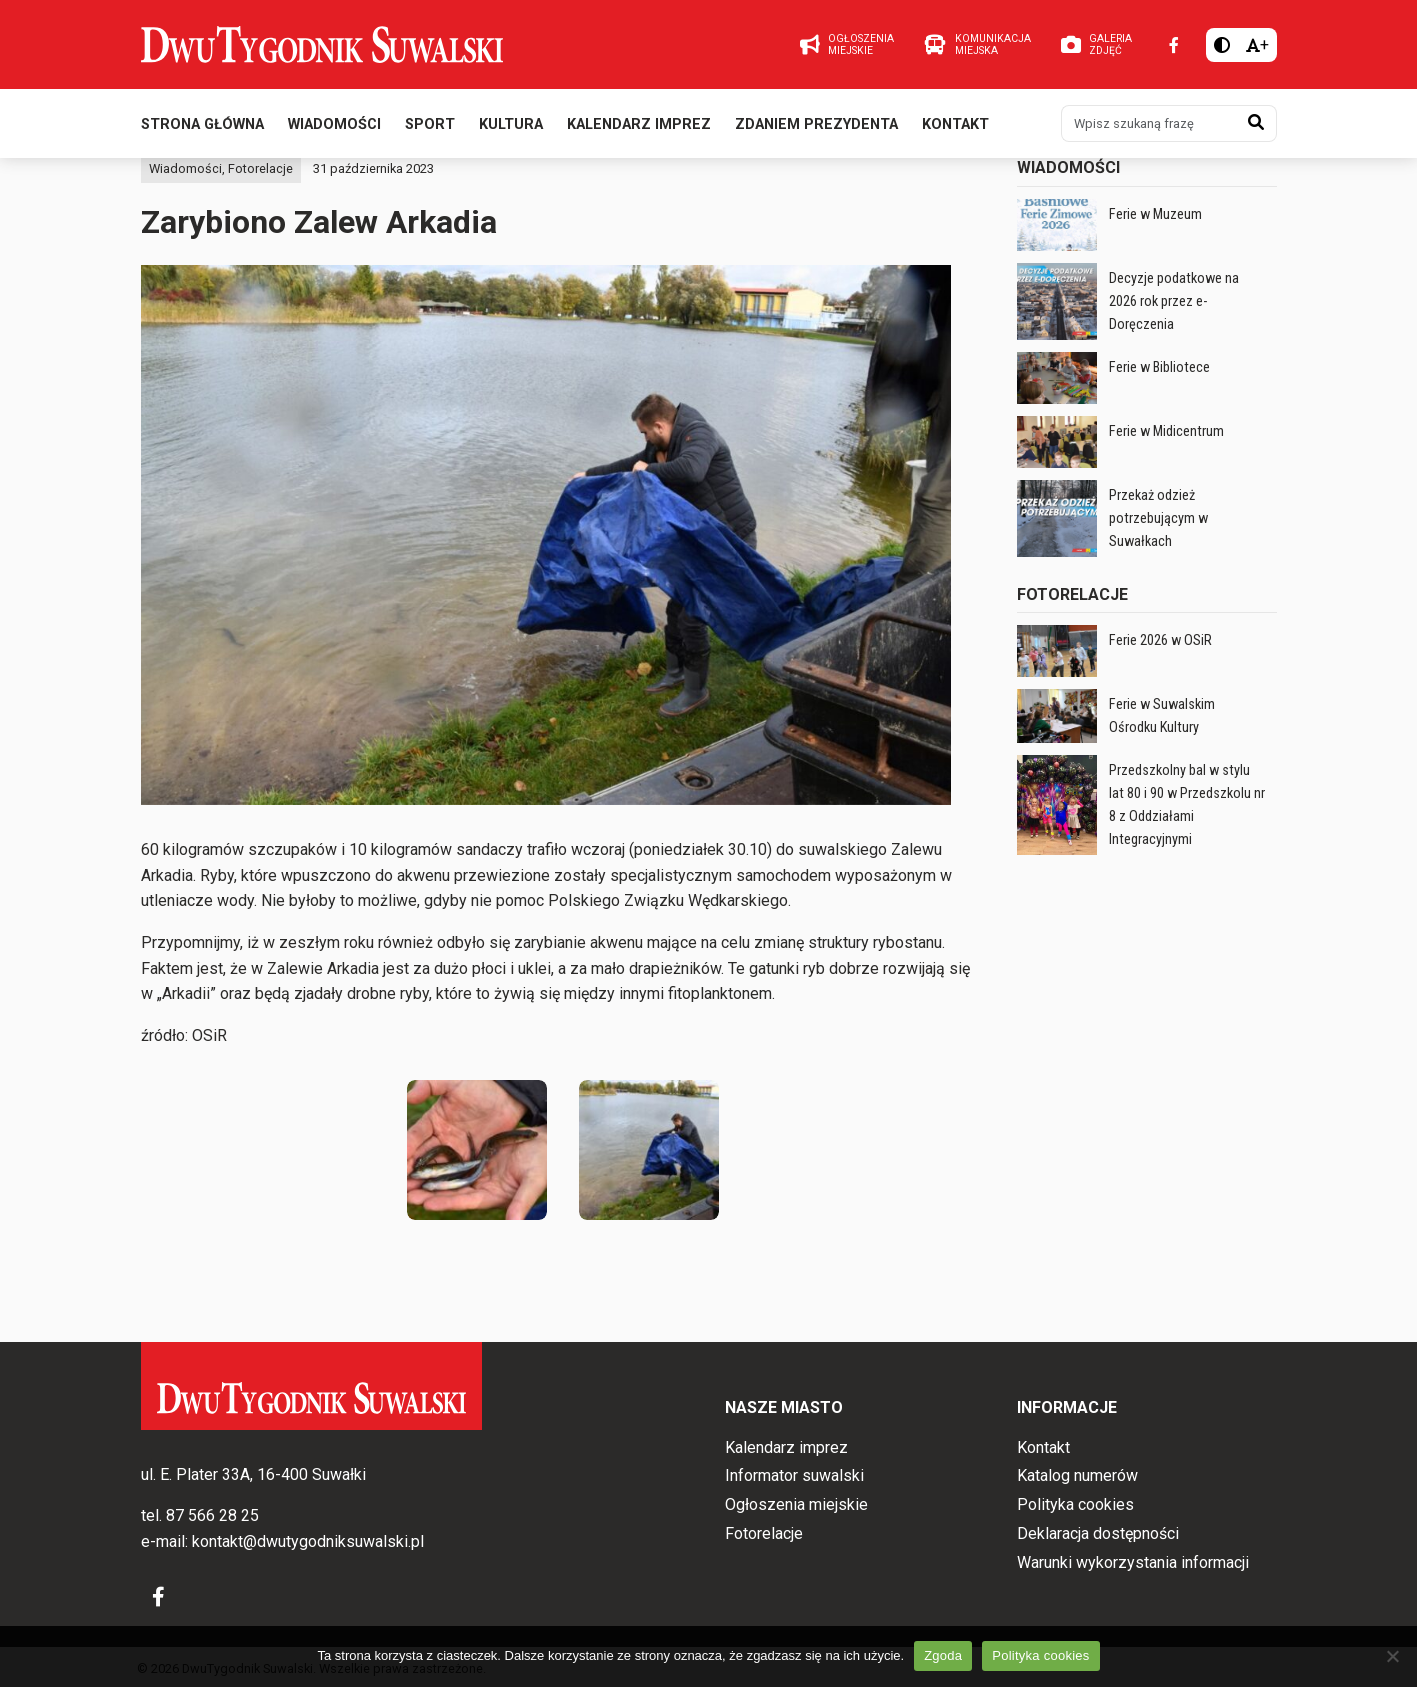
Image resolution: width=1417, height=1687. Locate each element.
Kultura (511, 128)
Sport (430, 128)
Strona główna (202, 128)
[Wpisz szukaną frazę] (1149, 128)
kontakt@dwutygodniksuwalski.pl (308, 1541)
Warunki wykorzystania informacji (1133, 1562)
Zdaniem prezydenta (816, 128)
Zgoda (943, 1655)
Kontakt (955, 128)
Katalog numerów (1077, 1476)
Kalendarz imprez (639, 128)
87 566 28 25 (212, 1516)
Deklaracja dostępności (1098, 1533)
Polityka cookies (1075, 1504)
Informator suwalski (794, 1476)
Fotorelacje (260, 210)
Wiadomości (334, 128)
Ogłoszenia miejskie (796, 1504)
